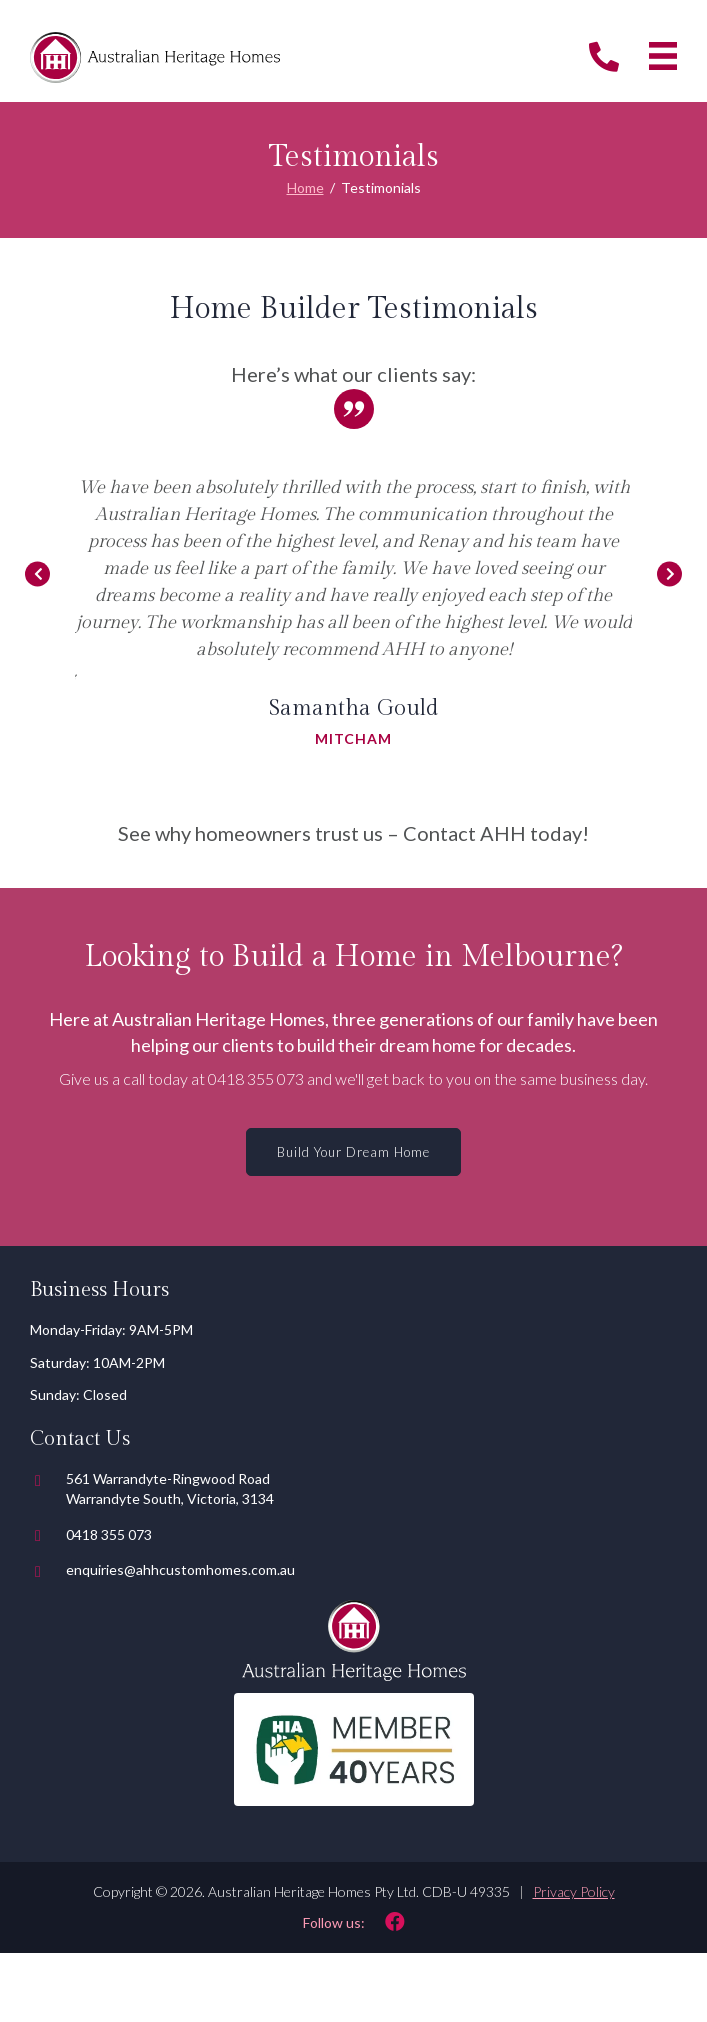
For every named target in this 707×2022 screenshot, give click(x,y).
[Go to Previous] (37, 574)
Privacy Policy (574, 1891)
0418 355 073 (256, 1078)
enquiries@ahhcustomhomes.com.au (180, 1569)
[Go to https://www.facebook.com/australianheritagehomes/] (353, 1921)
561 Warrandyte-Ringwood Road (168, 1478)
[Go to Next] (669, 574)
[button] (353, 1152)
